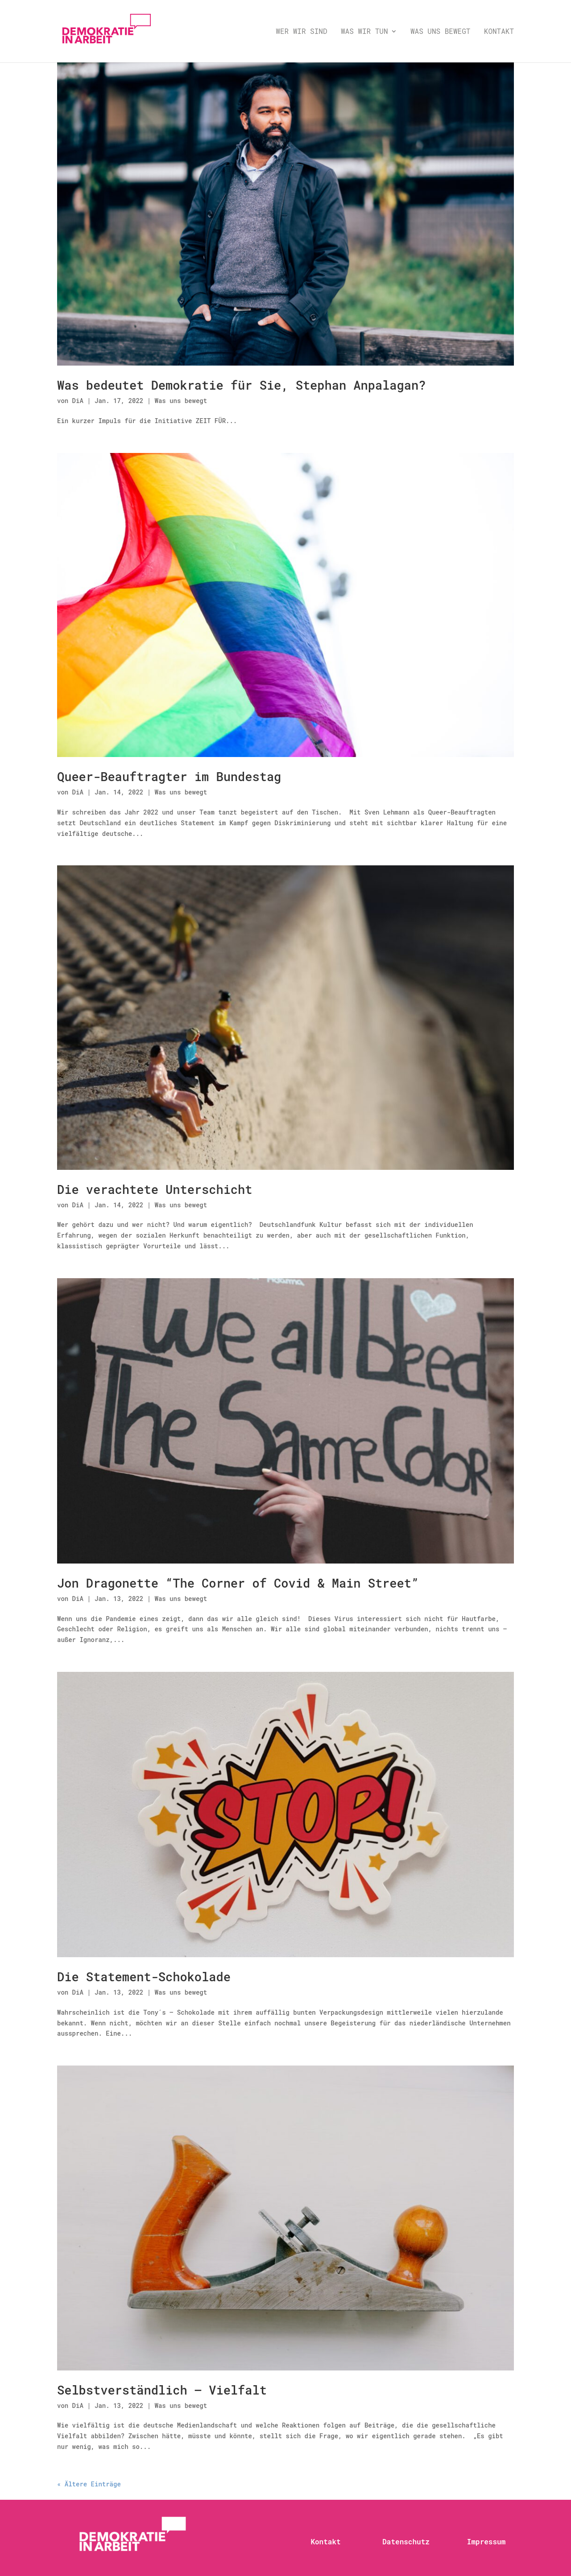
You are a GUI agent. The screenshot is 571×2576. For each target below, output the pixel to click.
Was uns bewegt (440, 32)
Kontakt (499, 32)
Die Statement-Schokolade (144, 1976)
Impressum (486, 2541)
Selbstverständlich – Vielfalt (162, 2390)
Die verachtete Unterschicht (154, 1189)
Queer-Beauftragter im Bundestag (169, 776)
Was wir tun (364, 32)
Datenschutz (406, 2541)
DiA (77, 400)
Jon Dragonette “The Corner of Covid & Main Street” (237, 1583)
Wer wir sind (301, 32)
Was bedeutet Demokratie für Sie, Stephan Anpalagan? (241, 385)
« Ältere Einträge (89, 2484)
